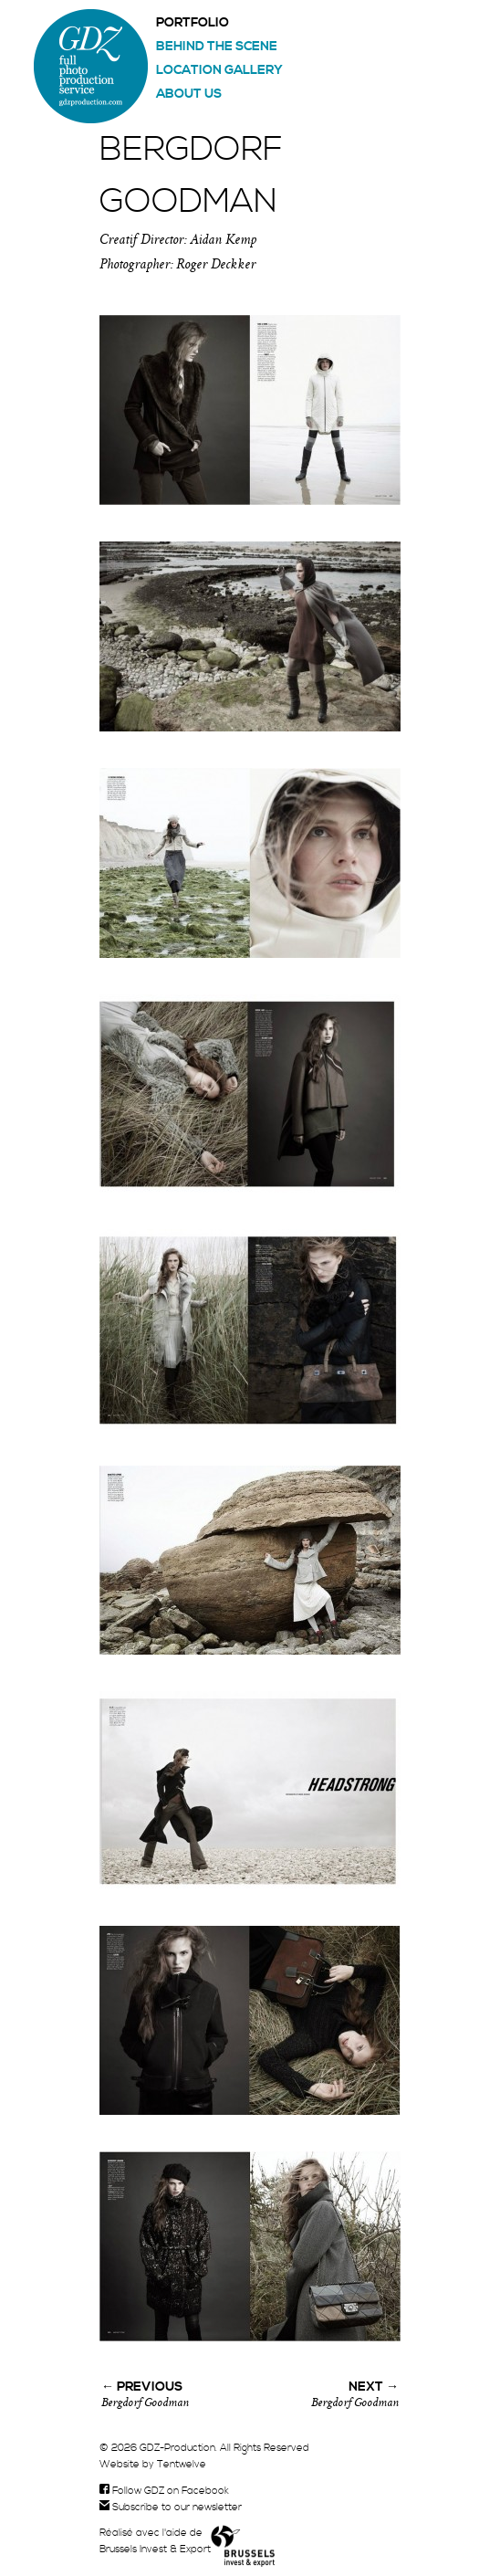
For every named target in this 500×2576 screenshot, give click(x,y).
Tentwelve (181, 2464)
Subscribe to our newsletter (170, 2507)
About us (189, 94)
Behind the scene (216, 46)
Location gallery (219, 70)
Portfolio (192, 23)
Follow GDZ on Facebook (164, 2491)
